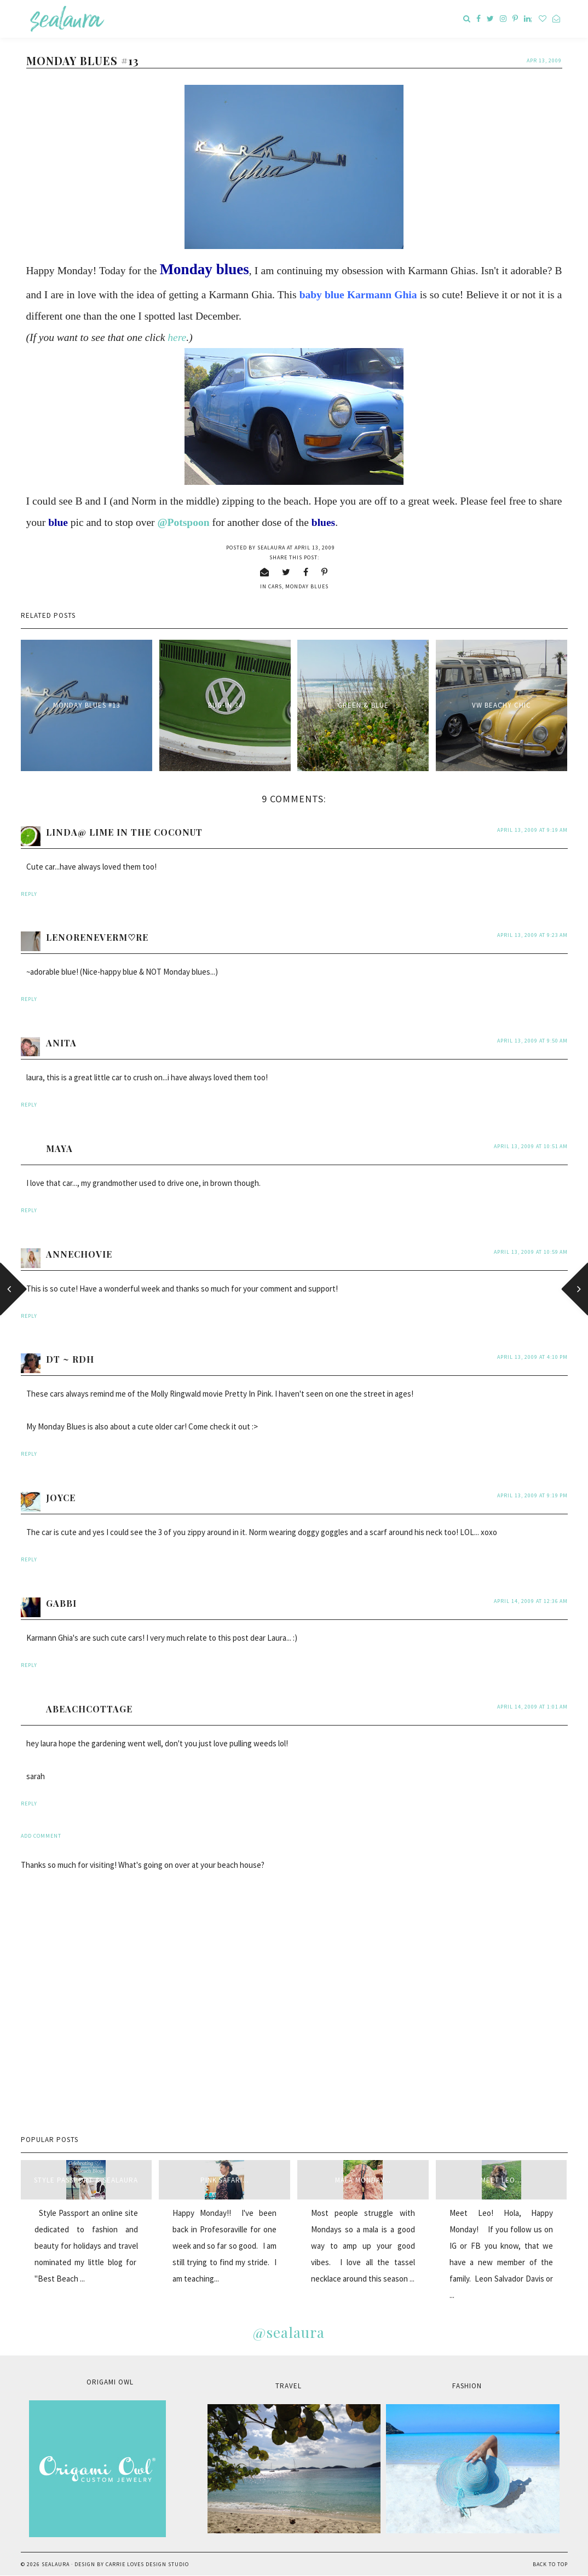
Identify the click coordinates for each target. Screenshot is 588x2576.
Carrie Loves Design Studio (147, 2564)
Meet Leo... (501, 2180)
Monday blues (306, 586)
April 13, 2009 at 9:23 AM (532, 935)
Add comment (41, 1835)
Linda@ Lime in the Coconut (124, 832)
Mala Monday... (363, 2180)
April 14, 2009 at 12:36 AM (531, 1601)
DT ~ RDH (70, 1359)
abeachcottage (89, 1709)
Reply (29, 894)
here (177, 337)
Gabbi (61, 1603)
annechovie (79, 1254)
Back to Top (550, 2564)
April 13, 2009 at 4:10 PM (532, 1357)
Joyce (61, 1497)
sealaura (56, 2564)
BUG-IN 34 (225, 705)
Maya (59, 1148)
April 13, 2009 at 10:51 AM (531, 1146)
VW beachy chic (501, 705)
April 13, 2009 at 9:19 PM (532, 1495)
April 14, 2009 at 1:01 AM (532, 1706)
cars (275, 586)
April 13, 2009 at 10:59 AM (531, 1251)
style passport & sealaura (86, 2180)
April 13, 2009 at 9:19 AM (532, 829)
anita (61, 1043)
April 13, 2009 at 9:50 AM (532, 1040)
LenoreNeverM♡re (97, 937)
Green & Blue (363, 705)
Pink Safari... (224, 2180)
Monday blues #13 (86, 705)
